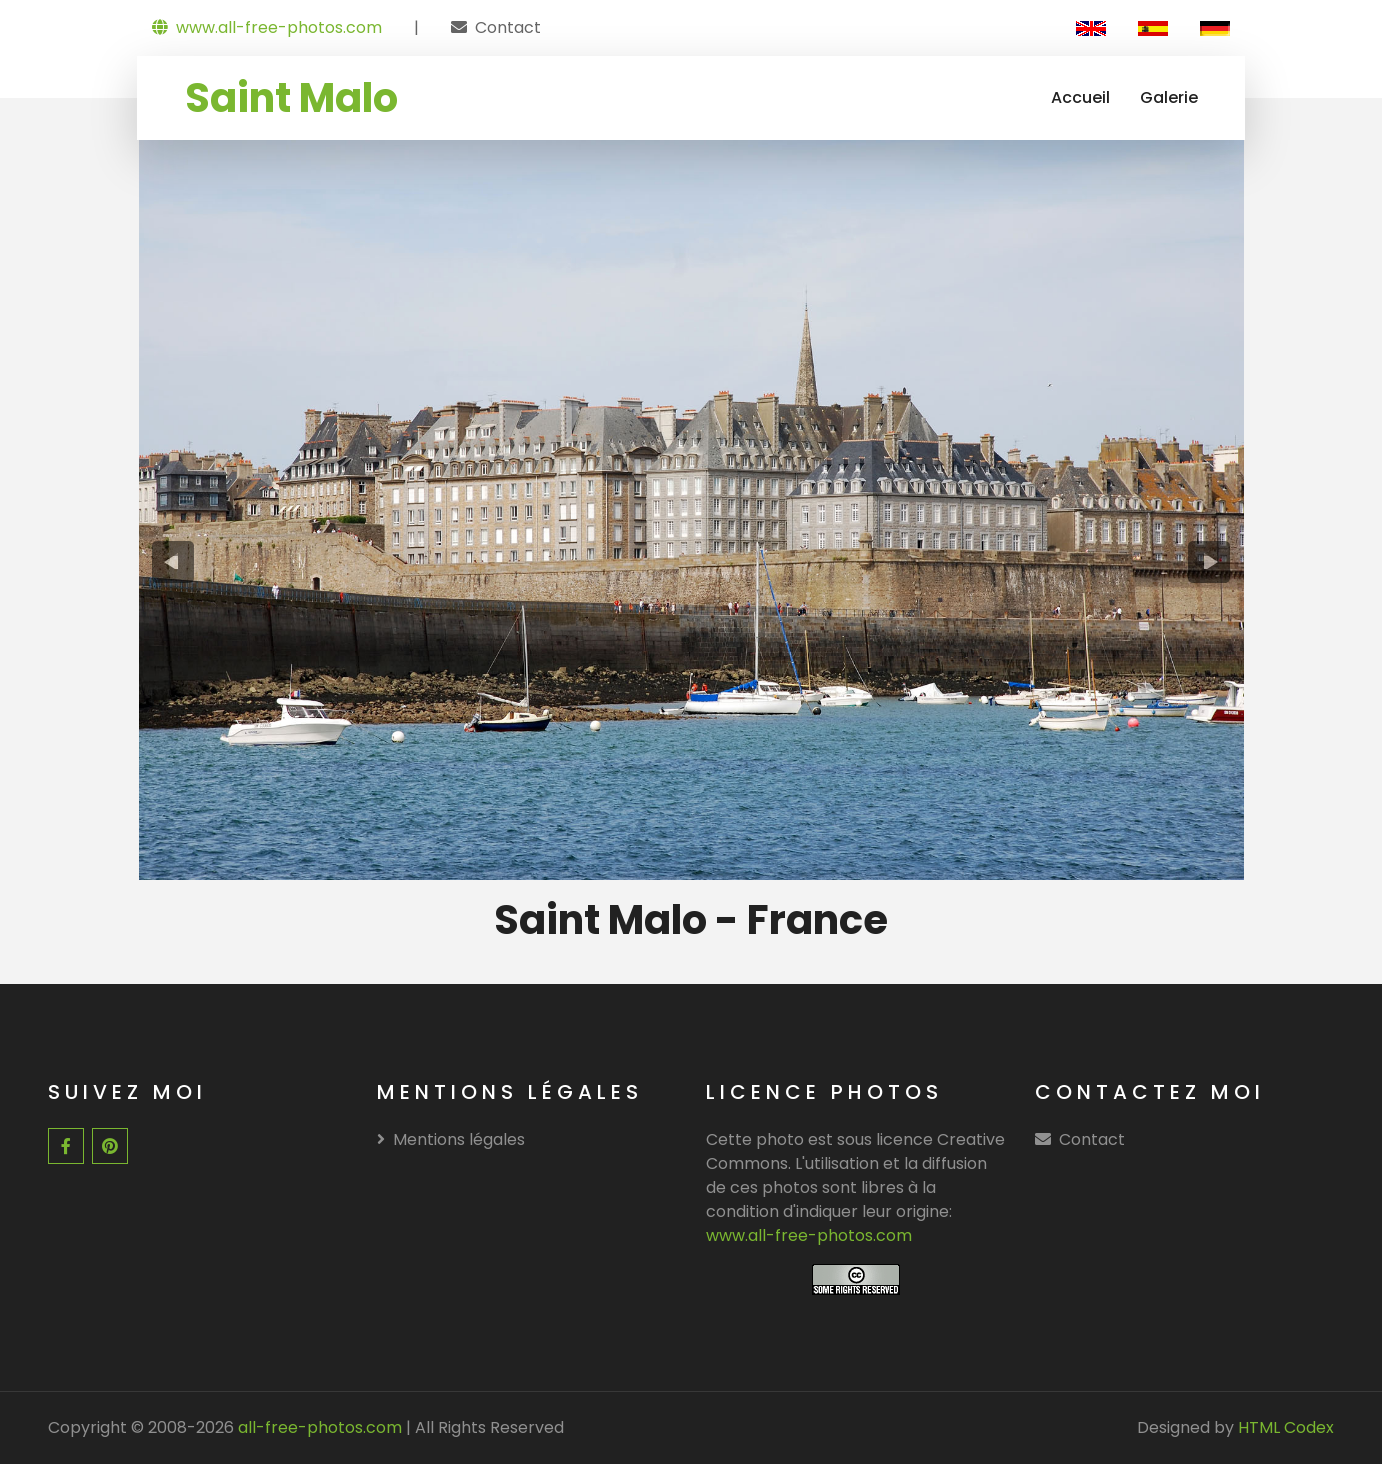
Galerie (1169, 97)
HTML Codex (1286, 1427)
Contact (508, 27)
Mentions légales (451, 1139)
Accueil (1080, 97)
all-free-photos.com (318, 1427)
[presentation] (172, 562)
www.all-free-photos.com (267, 27)
